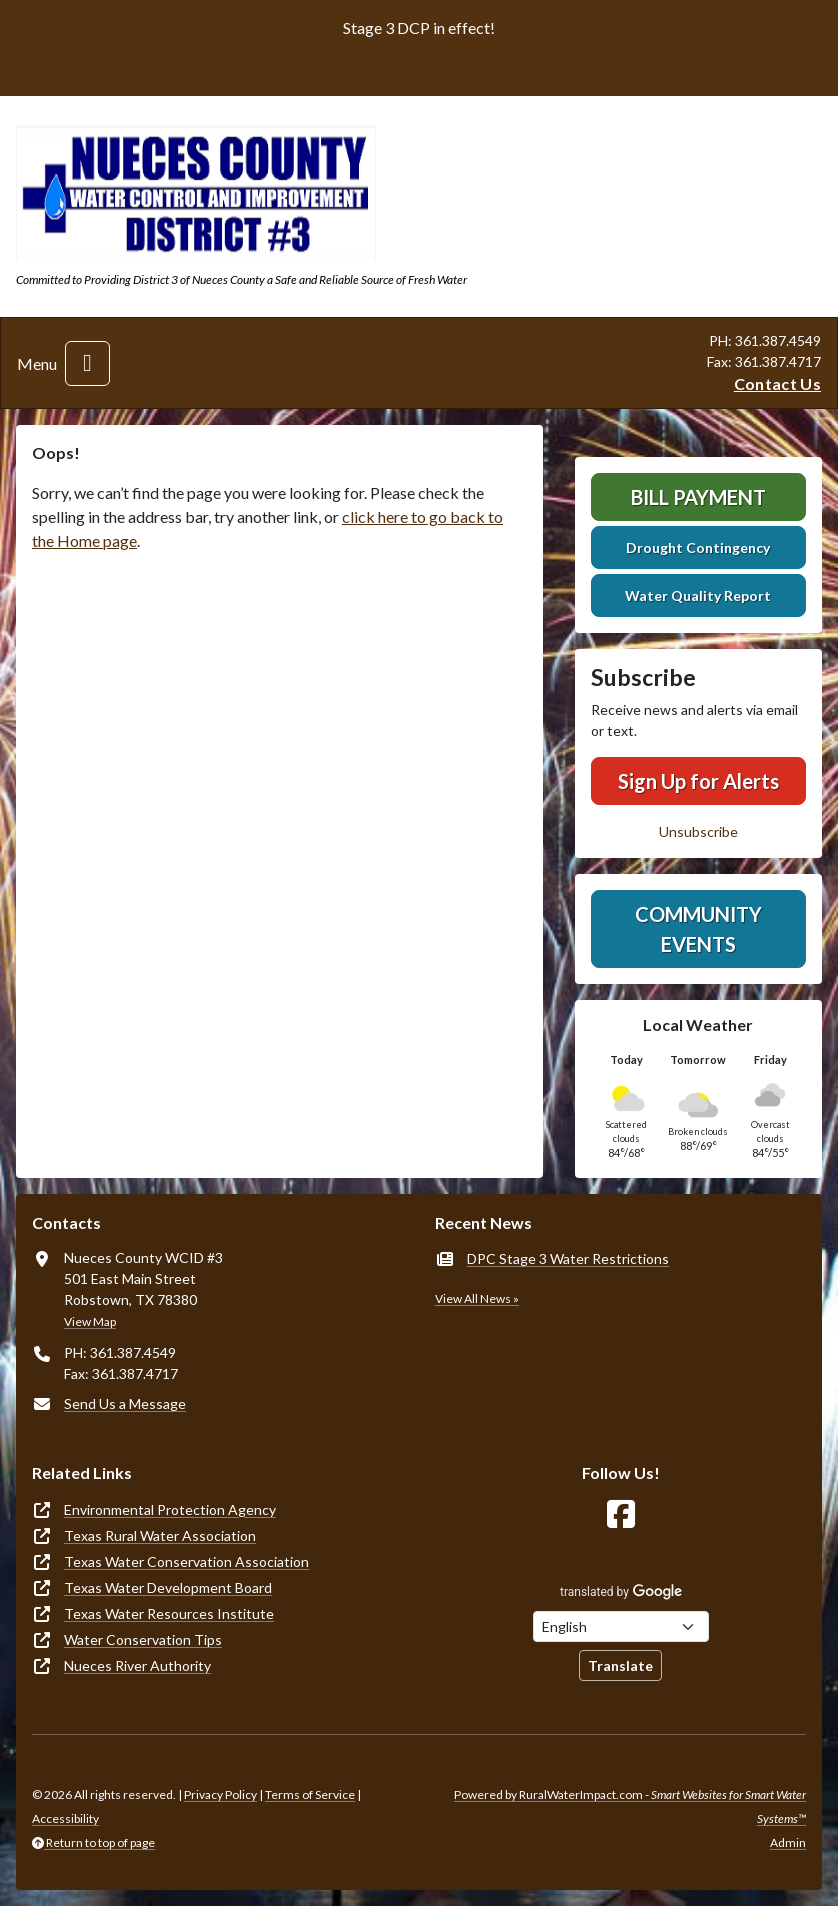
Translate (620, 1665)
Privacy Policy (220, 1794)
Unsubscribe (698, 831)
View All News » (477, 1298)
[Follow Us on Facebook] (621, 1514)
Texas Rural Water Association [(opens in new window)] (160, 1535)
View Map (90, 1321)
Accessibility (65, 1818)
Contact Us (777, 383)
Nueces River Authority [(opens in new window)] (137, 1665)
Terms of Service (310, 1794)
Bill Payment (698, 497)
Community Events (698, 929)
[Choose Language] (621, 1626)
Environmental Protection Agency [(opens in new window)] (170, 1509)
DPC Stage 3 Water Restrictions (568, 1258)
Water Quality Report (698, 595)
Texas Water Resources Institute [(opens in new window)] (169, 1613)
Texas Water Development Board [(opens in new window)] (168, 1587)
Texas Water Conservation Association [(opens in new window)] (186, 1561)
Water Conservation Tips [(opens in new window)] (143, 1639)
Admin (788, 1842)
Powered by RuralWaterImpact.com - (630, 1806)
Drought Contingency (698, 547)
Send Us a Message (125, 1403)
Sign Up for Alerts (698, 781)
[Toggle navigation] (87, 363)
